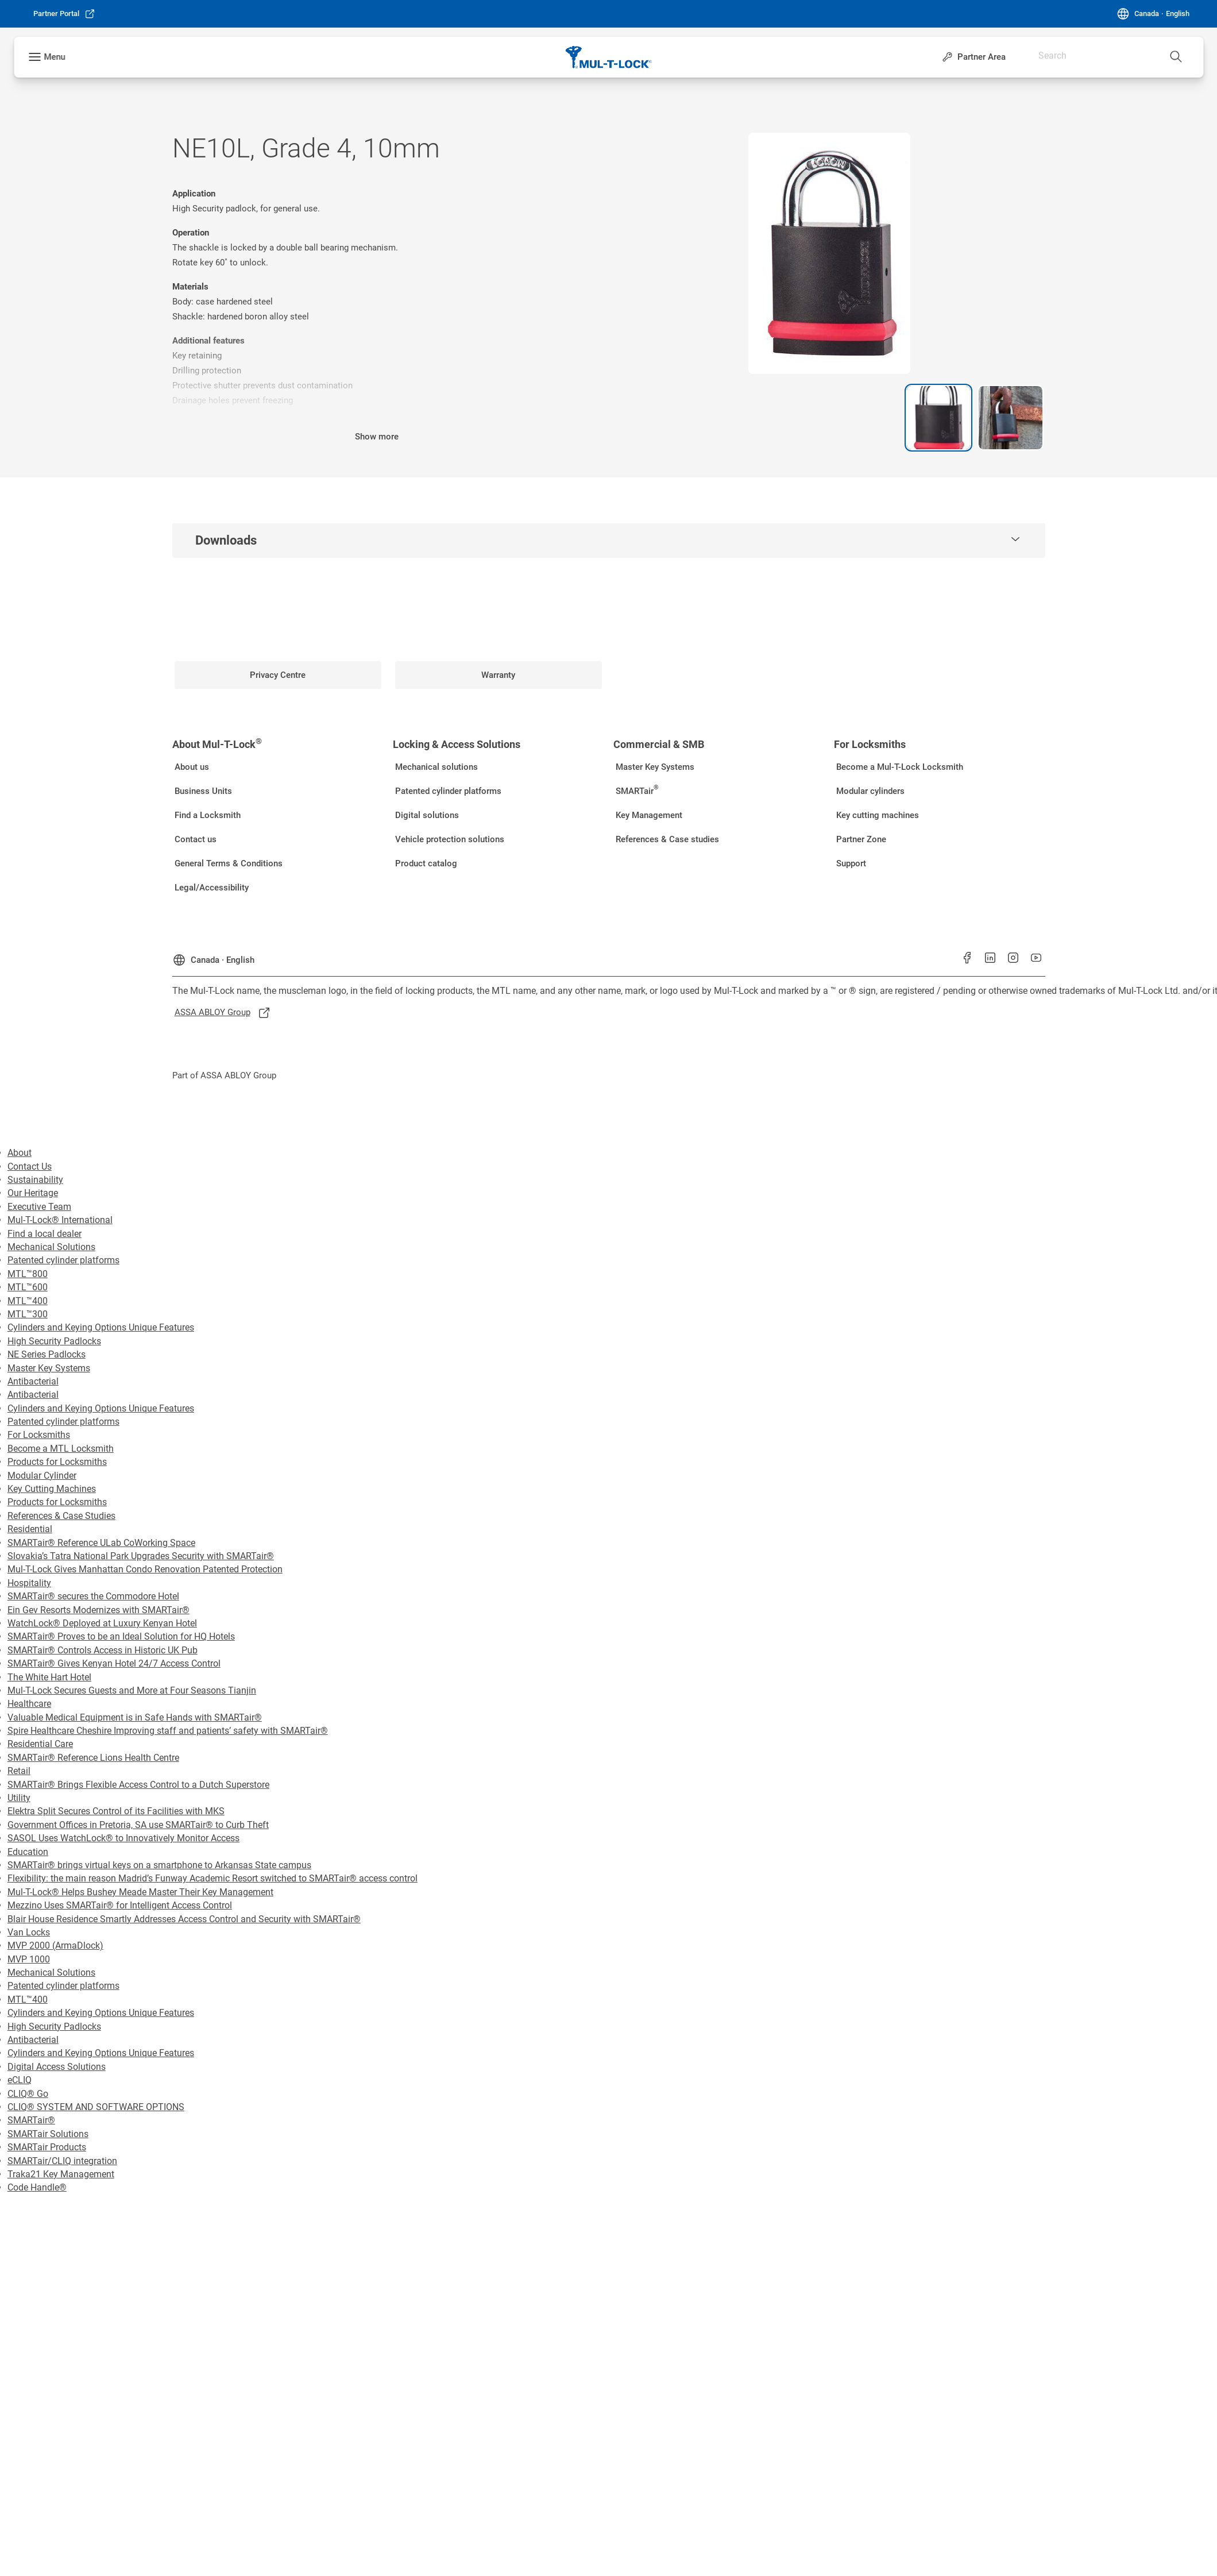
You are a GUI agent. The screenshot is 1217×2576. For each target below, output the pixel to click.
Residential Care (40, 1743)
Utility (18, 1797)
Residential (29, 1529)
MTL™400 (27, 1300)
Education (27, 1851)
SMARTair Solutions (47, 2133)
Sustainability (35, 1179)
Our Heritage (32, 1192)
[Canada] (1152, 13)
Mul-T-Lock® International (60, 1219)
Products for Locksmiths (57, 1461)
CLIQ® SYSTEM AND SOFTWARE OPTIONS (95, 2106)
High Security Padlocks (54, 1341)
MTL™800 (27, 1273)
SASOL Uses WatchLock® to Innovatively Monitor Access (123, 1838)
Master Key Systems (48, 1368)
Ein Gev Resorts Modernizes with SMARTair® (98, 1610)
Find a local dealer (44, 1233)
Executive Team (39, 1206)
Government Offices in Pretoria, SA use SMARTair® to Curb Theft (138, 1824)
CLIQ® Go (27, 2093)
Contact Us (29, 1166)
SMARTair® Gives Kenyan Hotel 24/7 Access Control (114, 1663)
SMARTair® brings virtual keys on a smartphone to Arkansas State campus (159, 1865)
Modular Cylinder (41, 1475)
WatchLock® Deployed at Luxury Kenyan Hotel (102, 1623)
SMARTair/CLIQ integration (62, 2160)
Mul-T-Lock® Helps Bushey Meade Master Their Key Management (140, 1892)
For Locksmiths (38, 1434)
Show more (377, 436)
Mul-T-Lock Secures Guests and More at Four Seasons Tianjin (131, 1690)
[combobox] (1154, 51)
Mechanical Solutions (51, 1246)
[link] (64, 14)
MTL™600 (27, 1287)
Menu (54, 57)
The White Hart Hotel (49, 1677)
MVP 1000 (28, 1959)
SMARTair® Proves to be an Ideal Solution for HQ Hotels (121, 1636)
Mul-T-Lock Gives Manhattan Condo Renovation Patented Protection (145, 1569)
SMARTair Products (46, 2147)
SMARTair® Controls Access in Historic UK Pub (102, 1650)
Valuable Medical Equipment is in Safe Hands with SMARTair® (134, 1717)
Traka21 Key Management (60, 2174)
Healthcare (29, 1703)
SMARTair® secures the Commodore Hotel (93, 1596)
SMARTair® (31, 2120)
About (19, 1152)
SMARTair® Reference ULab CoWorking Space (101, 1542)
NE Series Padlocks (46, 1354)
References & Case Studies (61, 1515)
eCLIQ (19, 2079)
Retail (18, 1770)
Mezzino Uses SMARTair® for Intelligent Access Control (119, 1905)
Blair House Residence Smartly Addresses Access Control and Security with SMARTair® (184, 1919)
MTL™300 (27, 1314)
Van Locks (28, 1932)
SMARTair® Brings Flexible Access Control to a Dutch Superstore (138, 1784)
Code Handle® (37, 2187)
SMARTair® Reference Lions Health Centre (93, 1757)
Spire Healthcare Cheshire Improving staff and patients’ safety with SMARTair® (167, 1730)
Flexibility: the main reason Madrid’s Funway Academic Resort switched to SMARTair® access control (212, 1878)
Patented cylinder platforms (63, 1260)
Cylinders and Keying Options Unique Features (100, 1327)
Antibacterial (33, 1381)
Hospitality (29, 1583)
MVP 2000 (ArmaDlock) (55, 1945)
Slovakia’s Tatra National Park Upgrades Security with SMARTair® (140, 1556)
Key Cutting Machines (51, 1488)
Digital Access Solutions (56, 2066)
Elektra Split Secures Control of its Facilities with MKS (116, 1811)
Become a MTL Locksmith (60, 1448)
